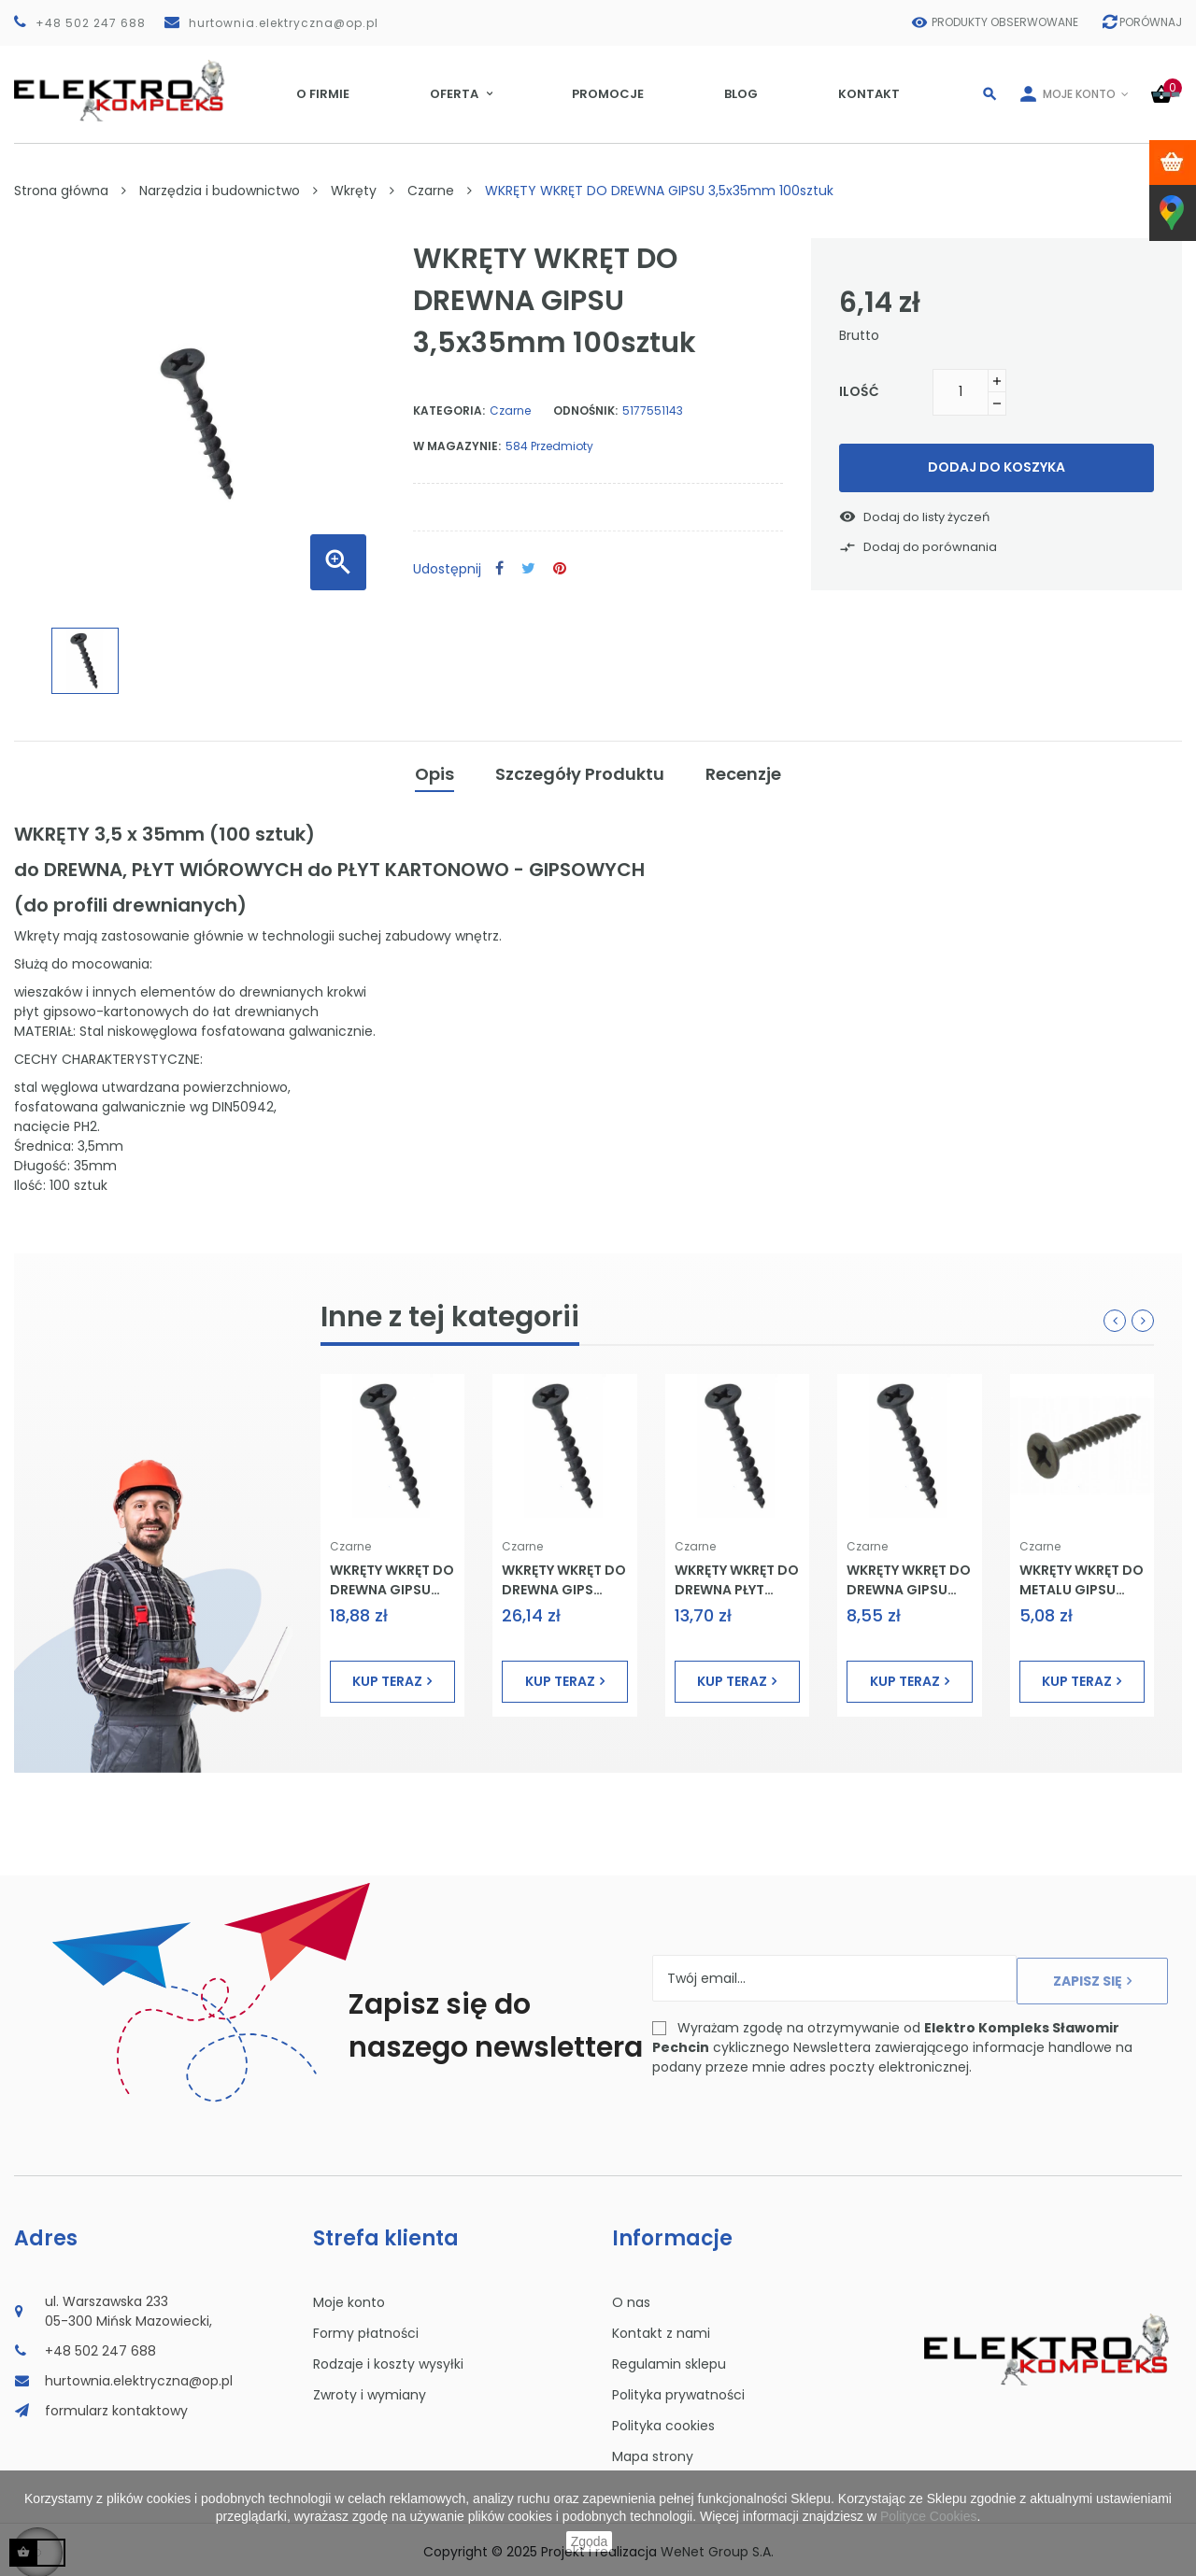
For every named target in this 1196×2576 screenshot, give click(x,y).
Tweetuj (528, 569)
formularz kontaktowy (116, 2406)
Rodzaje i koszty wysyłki (388, 2359)
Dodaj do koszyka (996, 467)
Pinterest (559, 569)
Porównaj (1143, 22)
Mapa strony (652, 2451)
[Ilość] (961, 392)
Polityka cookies (663, 2421)
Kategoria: (449, 410)
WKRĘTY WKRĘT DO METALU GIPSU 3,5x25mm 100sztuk (1081, 1574)
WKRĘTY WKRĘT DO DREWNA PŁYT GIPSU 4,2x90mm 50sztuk (737, 1574)
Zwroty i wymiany (369, 2390)
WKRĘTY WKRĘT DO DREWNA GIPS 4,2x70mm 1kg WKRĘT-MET (564, 1574)
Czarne (510, 410)
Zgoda (589, 2541)
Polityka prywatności (678, 2390)
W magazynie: (457, 446)
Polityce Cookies (928, 2516)
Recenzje (743, 771)
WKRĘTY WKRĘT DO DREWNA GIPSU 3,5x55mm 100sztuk (909, 1574)
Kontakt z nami (661, 2328)
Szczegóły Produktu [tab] (579, 771)
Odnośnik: (585, 410)
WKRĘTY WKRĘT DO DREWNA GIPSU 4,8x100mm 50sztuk (392, 1574)
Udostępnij (499, 569)
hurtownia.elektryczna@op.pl (283, 23)
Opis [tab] (434, 771)
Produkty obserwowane (991, 22)
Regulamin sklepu (669, 2359)
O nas (631, 2297)
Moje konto (349, 2297)
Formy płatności (366, 2328)
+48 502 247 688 (91, 23)
